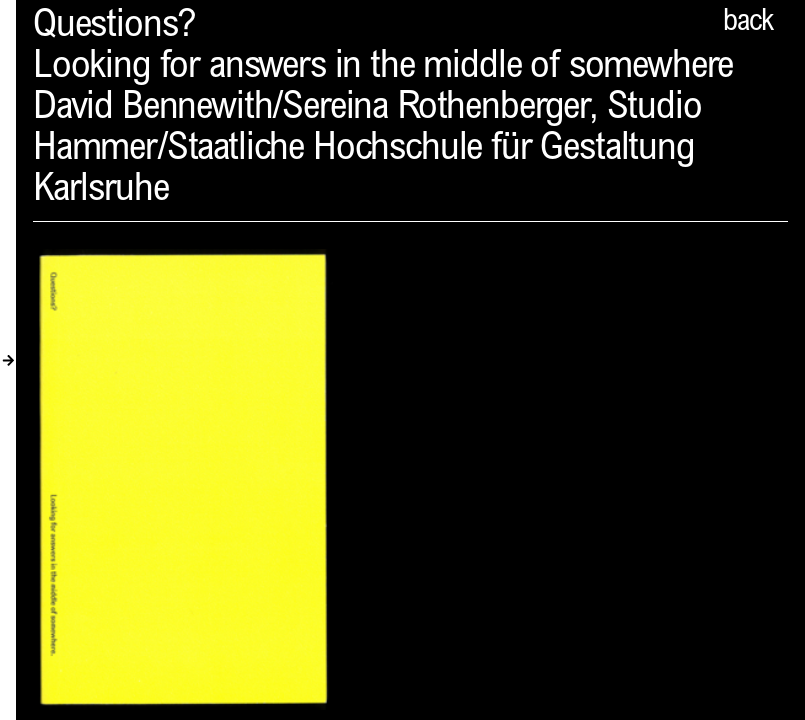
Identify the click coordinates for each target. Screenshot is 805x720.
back (748, 23)
